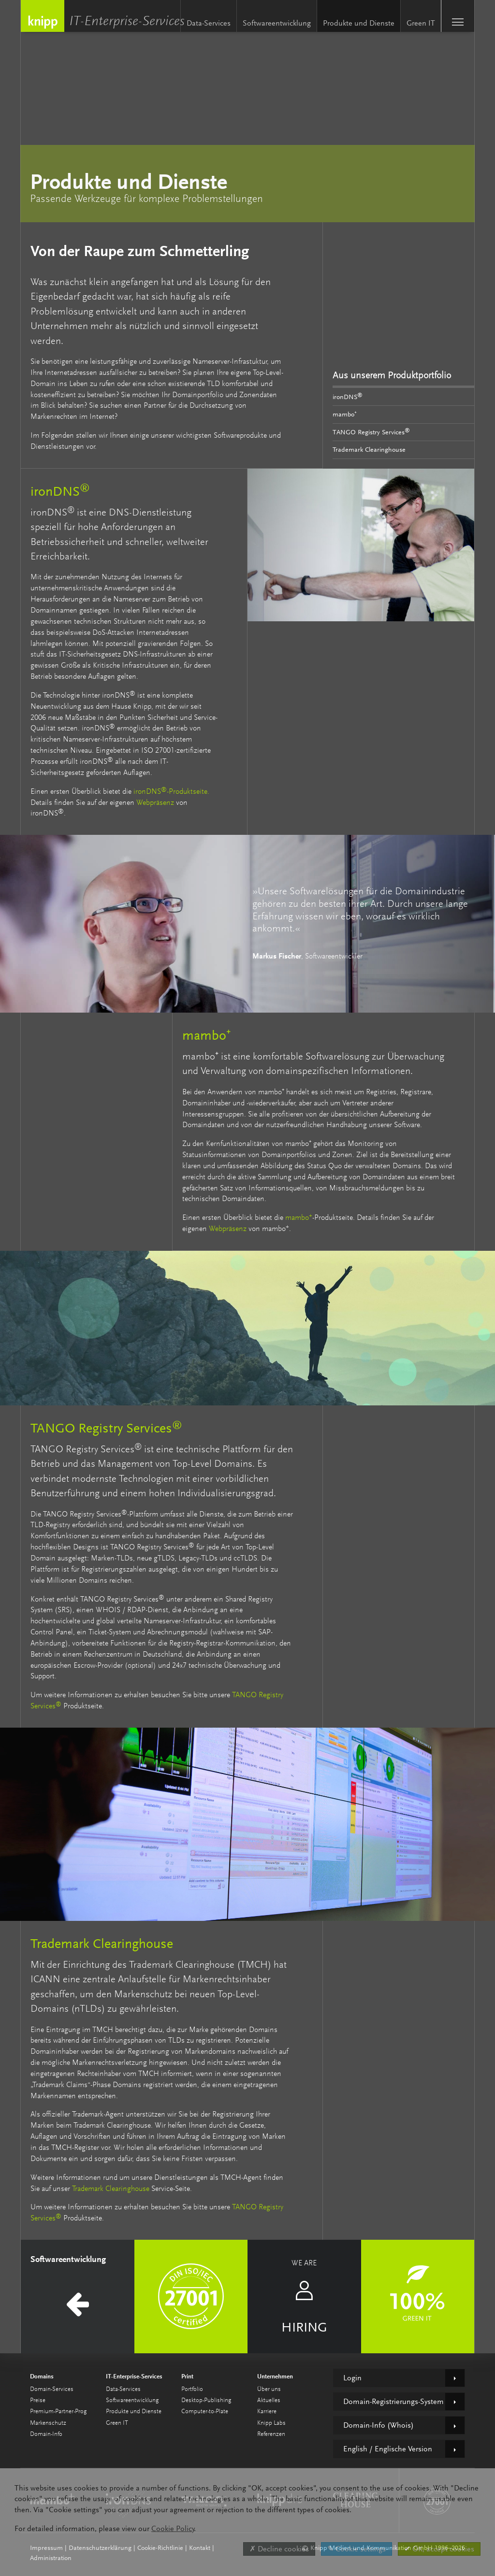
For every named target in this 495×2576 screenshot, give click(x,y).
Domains (42, 2376)
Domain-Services (51, 2389)
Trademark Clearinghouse (369, 449)
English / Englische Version (387, 2449)
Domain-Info (46, 2434)
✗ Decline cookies (279, 2549)
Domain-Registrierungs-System (393, 2401)
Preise (37, 2400)
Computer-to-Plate (204, 2411)
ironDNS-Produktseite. (171, 792)
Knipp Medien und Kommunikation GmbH (42, 16)
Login (352, 2378)
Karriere (267, 2411)
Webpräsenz (155, 803)
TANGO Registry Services (371, 431)
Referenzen (271, 2434)
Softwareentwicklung (277, 23)
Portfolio (192, 2389)
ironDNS (348, 395)
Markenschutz (48, 2423)
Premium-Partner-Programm (66, 2411)
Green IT (421, 23)
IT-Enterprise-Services (129, 22)
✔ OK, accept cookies (439, 2549)
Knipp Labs (271, 2423)
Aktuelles (268, 2400)
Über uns (269, 2389)
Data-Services (209, 23)
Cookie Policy (172, 2528)
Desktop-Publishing (206, 2400)
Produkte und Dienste (358, 23)
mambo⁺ (345, 414)
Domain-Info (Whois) (378, 2425)
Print (187, 2376)
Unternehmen (275, 2376)
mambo (298, 1218)
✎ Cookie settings (356, 2549)
